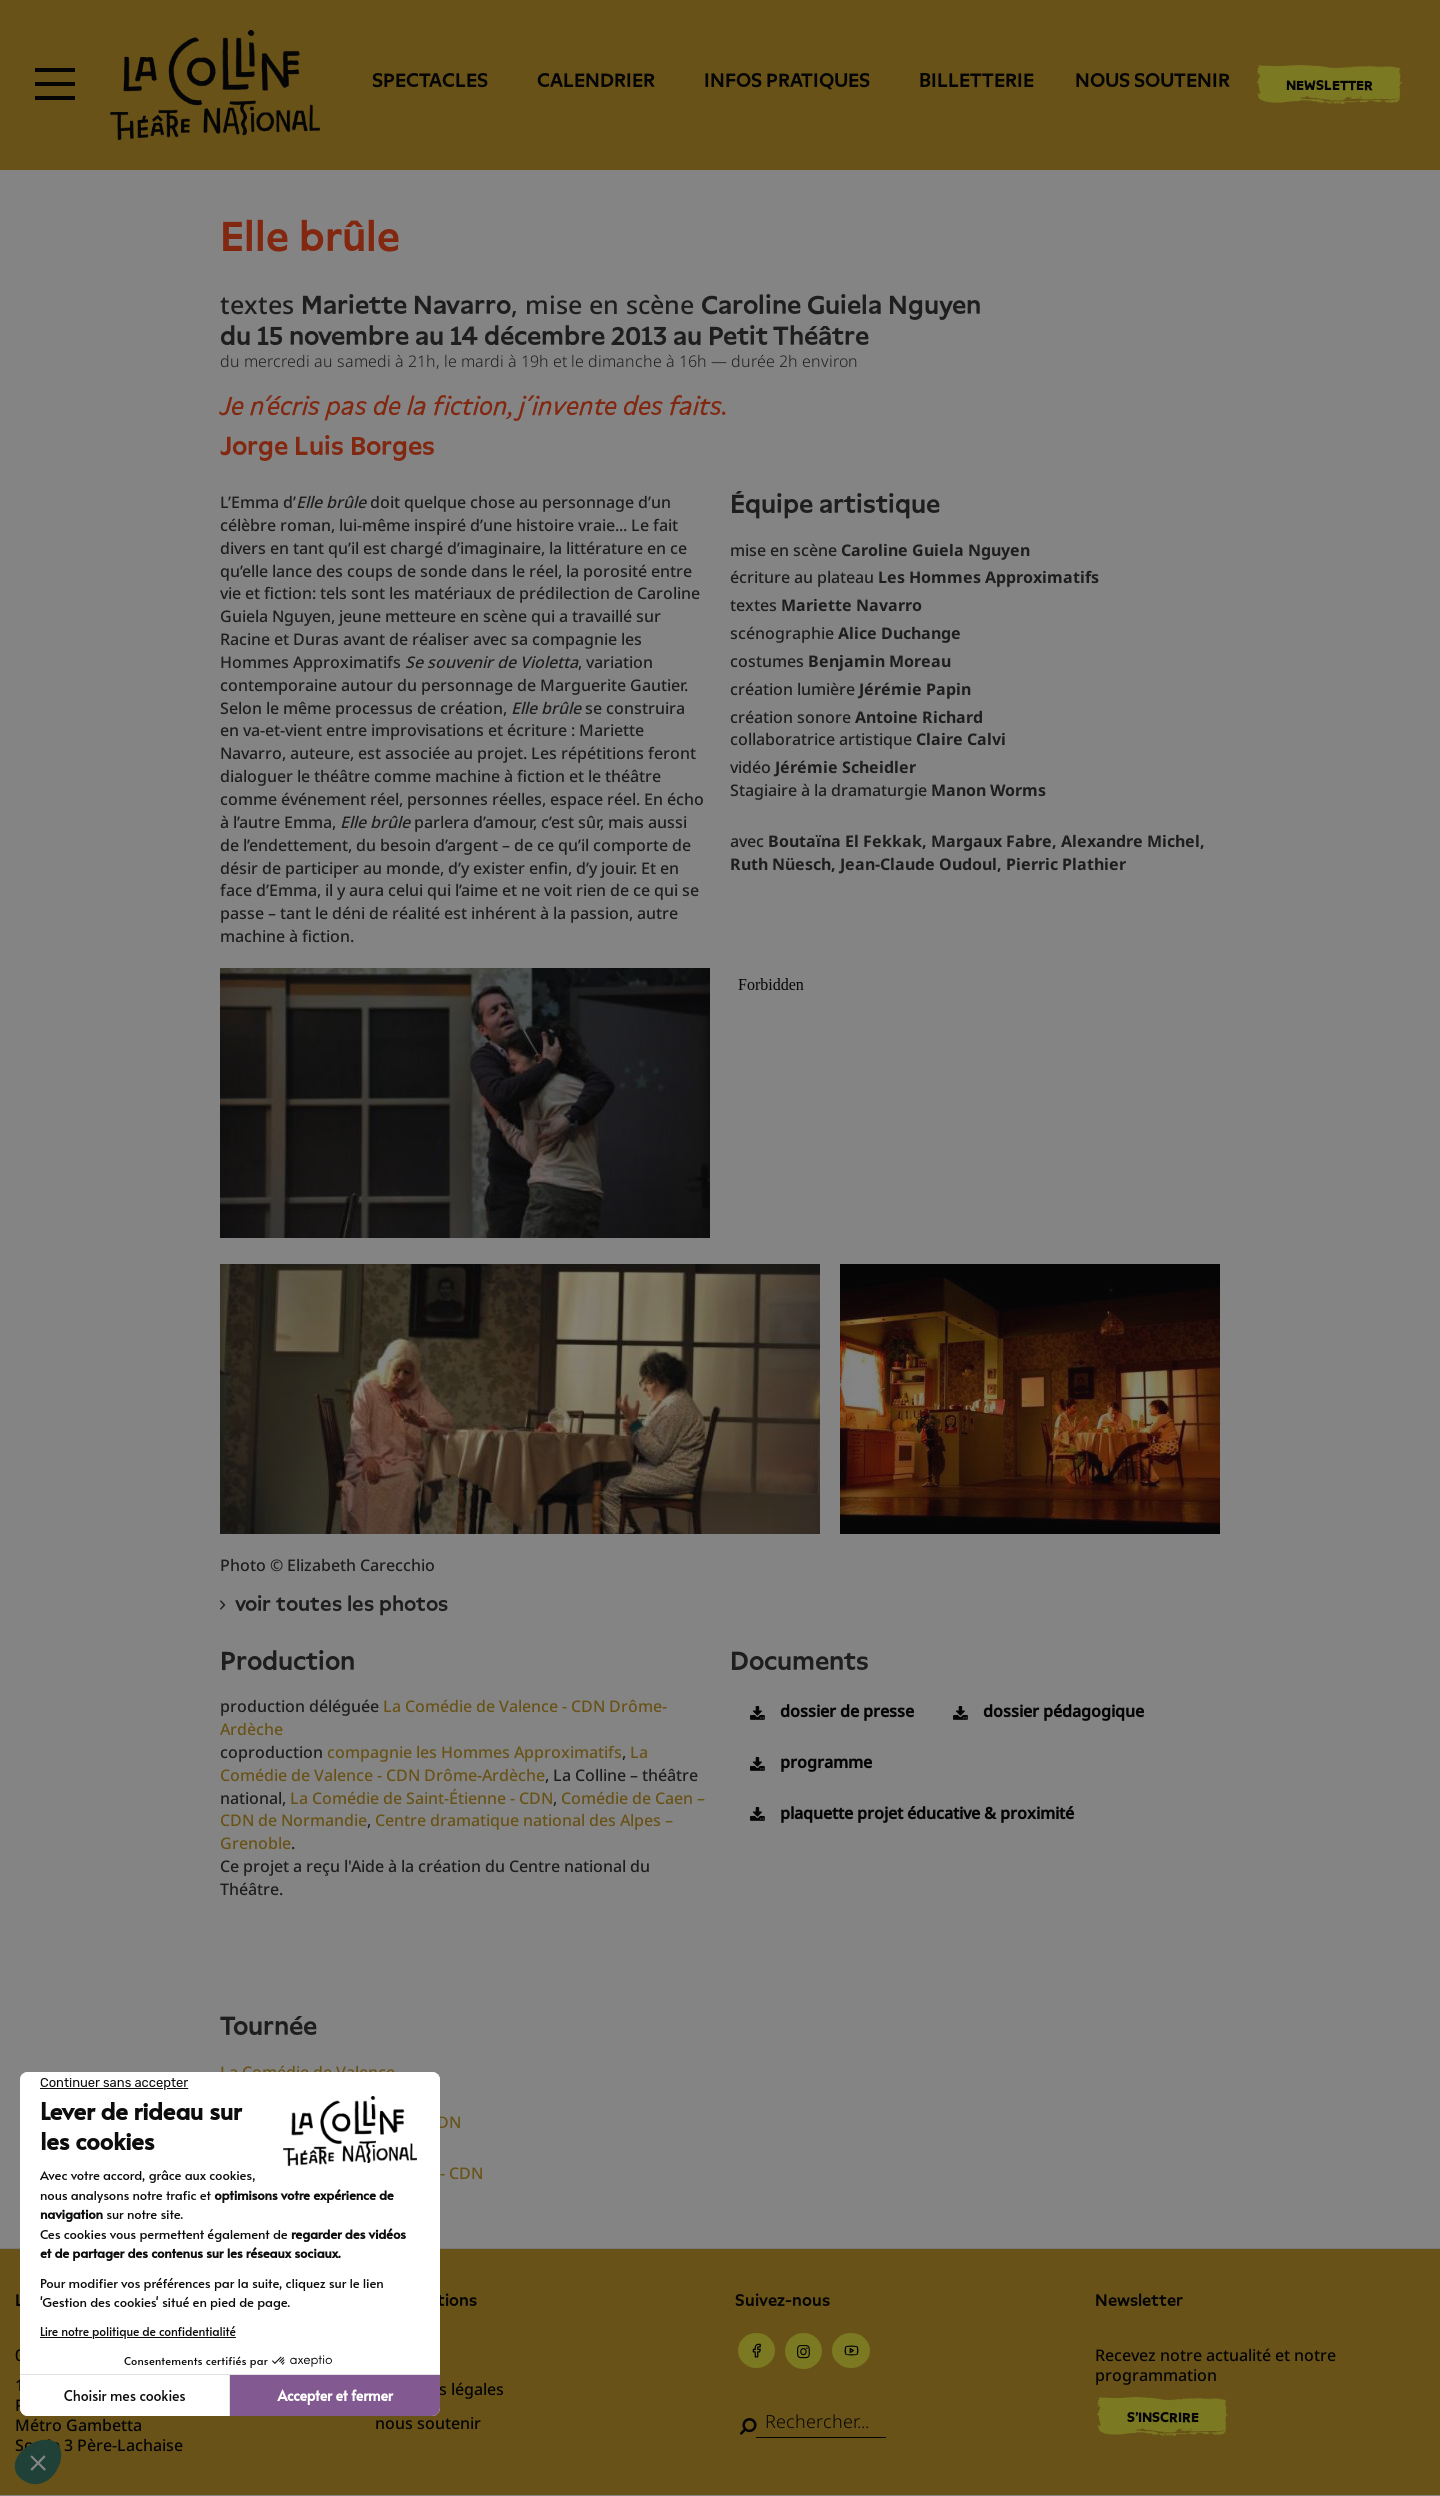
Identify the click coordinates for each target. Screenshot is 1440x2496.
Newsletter (1329, 85)
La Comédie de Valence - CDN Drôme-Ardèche (434, 1763)
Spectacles (430, 80)
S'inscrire (1163, 2417)
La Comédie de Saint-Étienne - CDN (421, 1798)
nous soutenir (1152, 80)
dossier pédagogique (1063, 1711)
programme (826, 1762)
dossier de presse (847, 1711)
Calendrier (596, 80)
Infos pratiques (787, 80)
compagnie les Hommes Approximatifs (474, 1752)
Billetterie (976, 80)
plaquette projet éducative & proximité (927, 1813)
